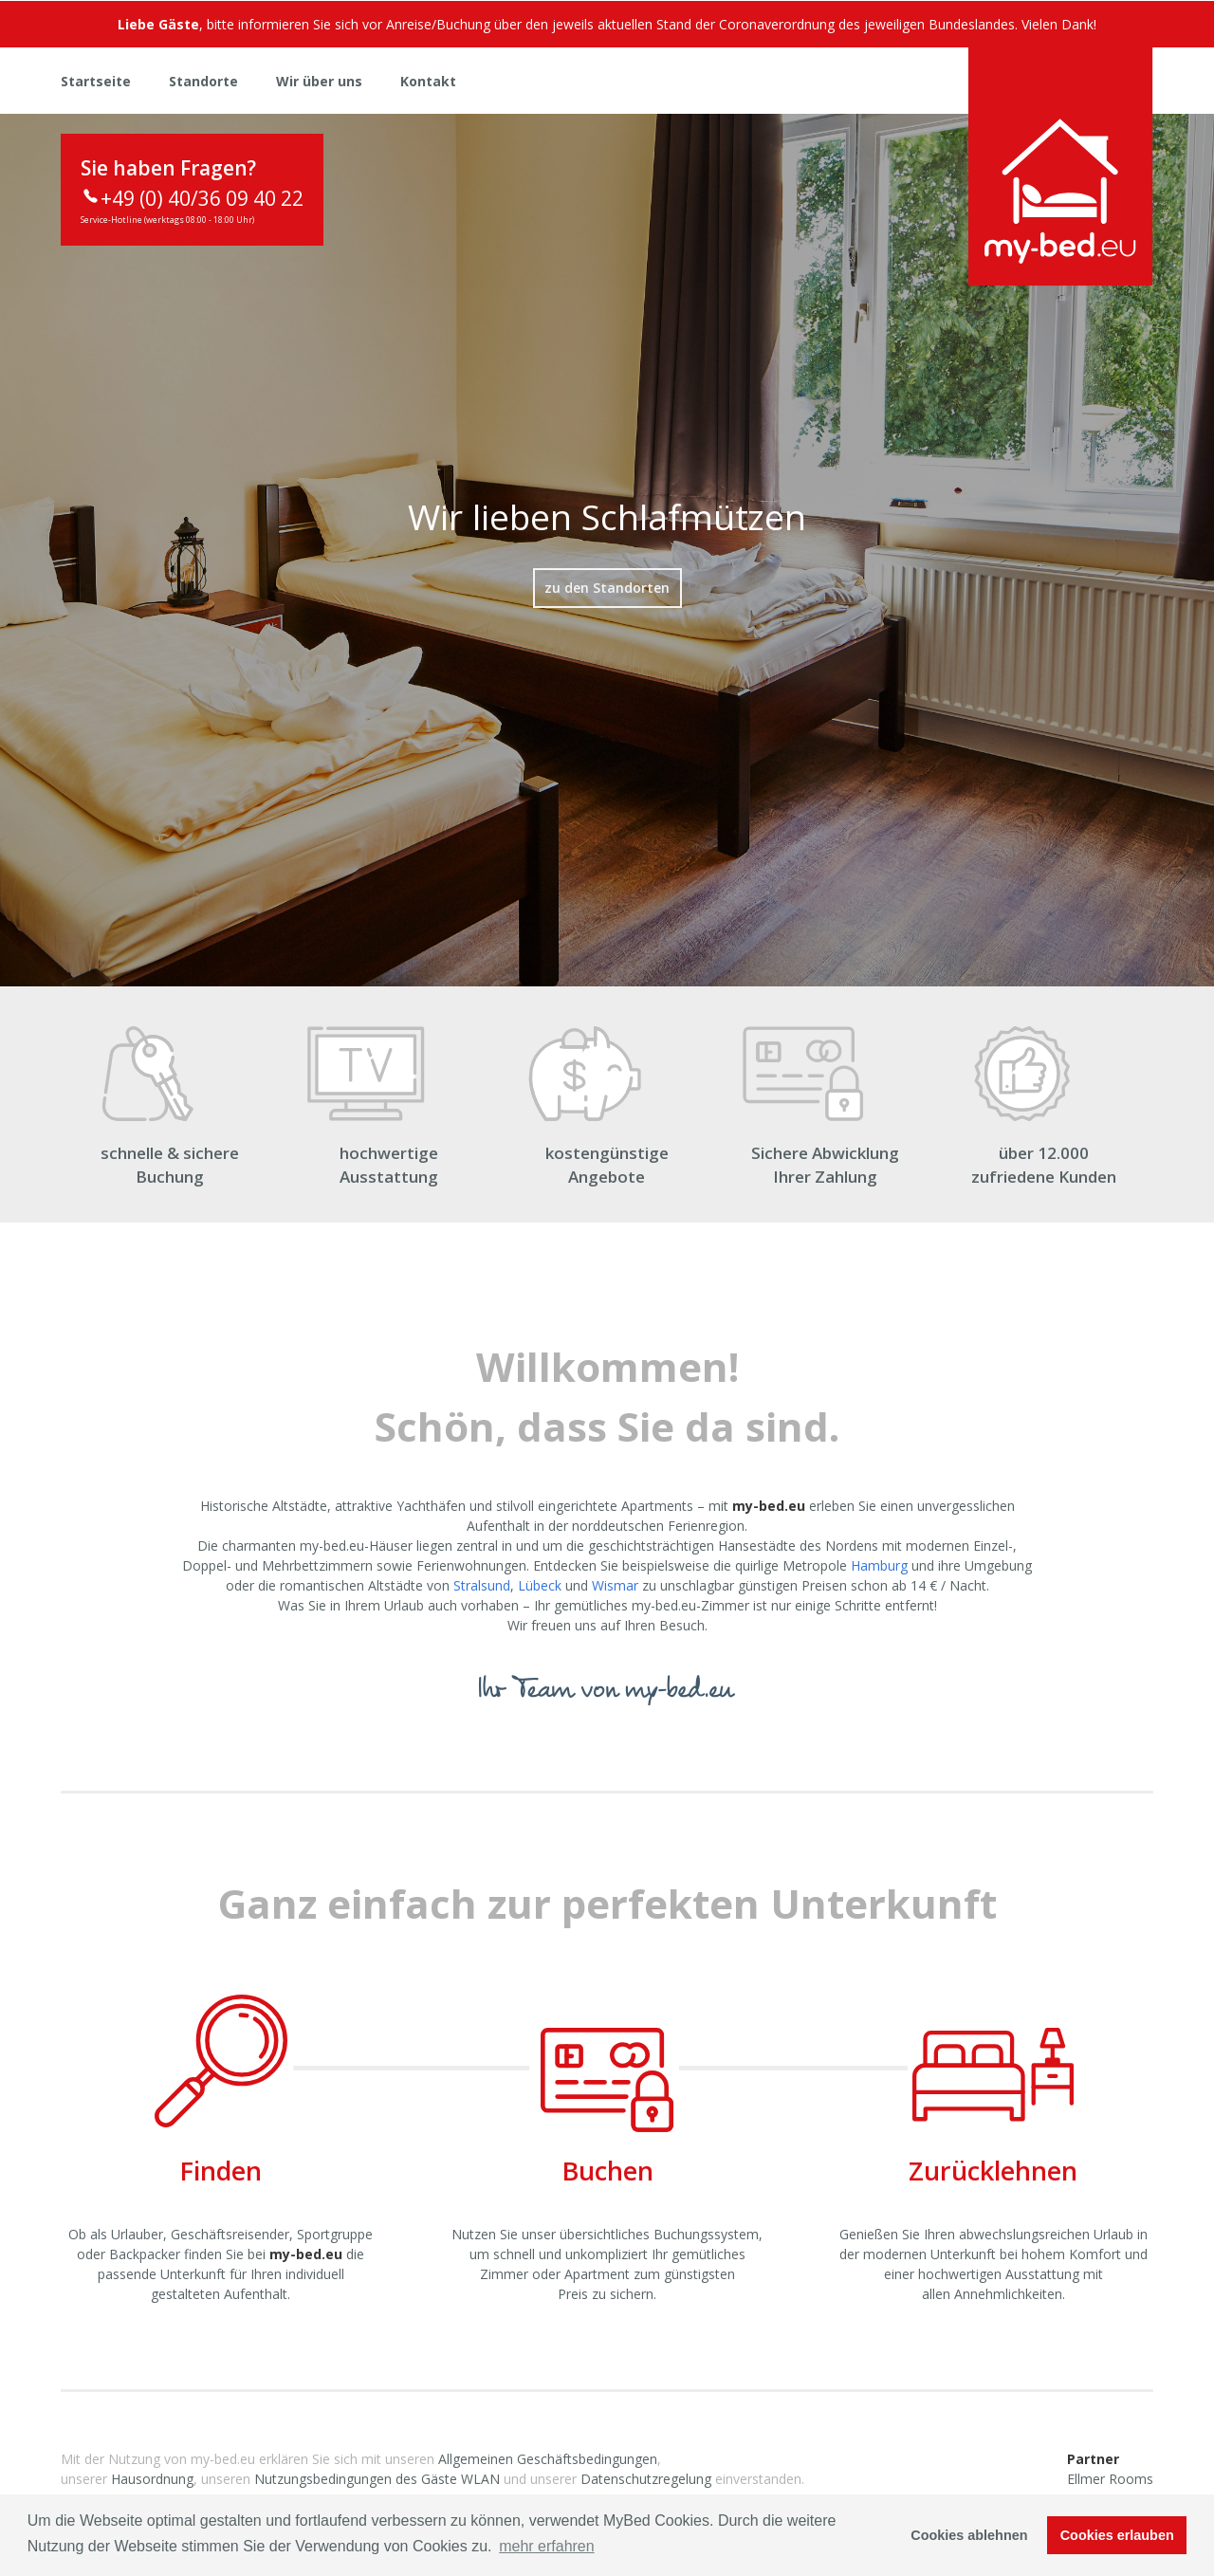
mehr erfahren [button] (547, 2546)
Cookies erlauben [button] (1117, 2535)
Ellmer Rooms (1110, 2479)
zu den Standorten (607, 588)
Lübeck (539, 1585)
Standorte (203, 81)
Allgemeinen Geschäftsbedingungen (547, 2459)
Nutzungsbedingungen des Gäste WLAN (377, 2479)
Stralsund (481, 1585)
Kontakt (428, 81)
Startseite (96, 81)
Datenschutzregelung (645, 2479)
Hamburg (879, 1565)
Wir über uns (319, 81)
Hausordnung (152, 2479)
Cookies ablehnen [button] (968, 2535)
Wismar (615, 1585)
